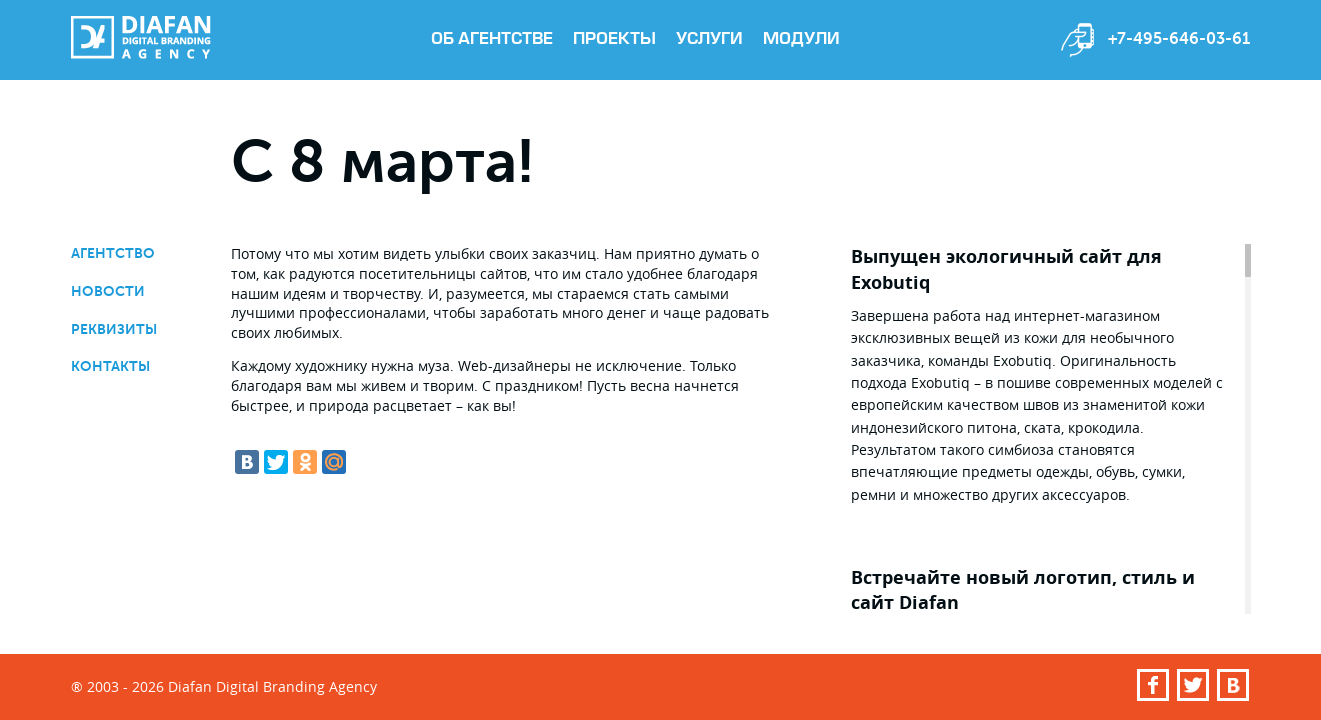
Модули (801, 40)
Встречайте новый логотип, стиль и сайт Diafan (1023, 590)
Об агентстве (492, 40)
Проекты (614, 40)
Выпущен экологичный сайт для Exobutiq (1006, 269)
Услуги (709, 40)
